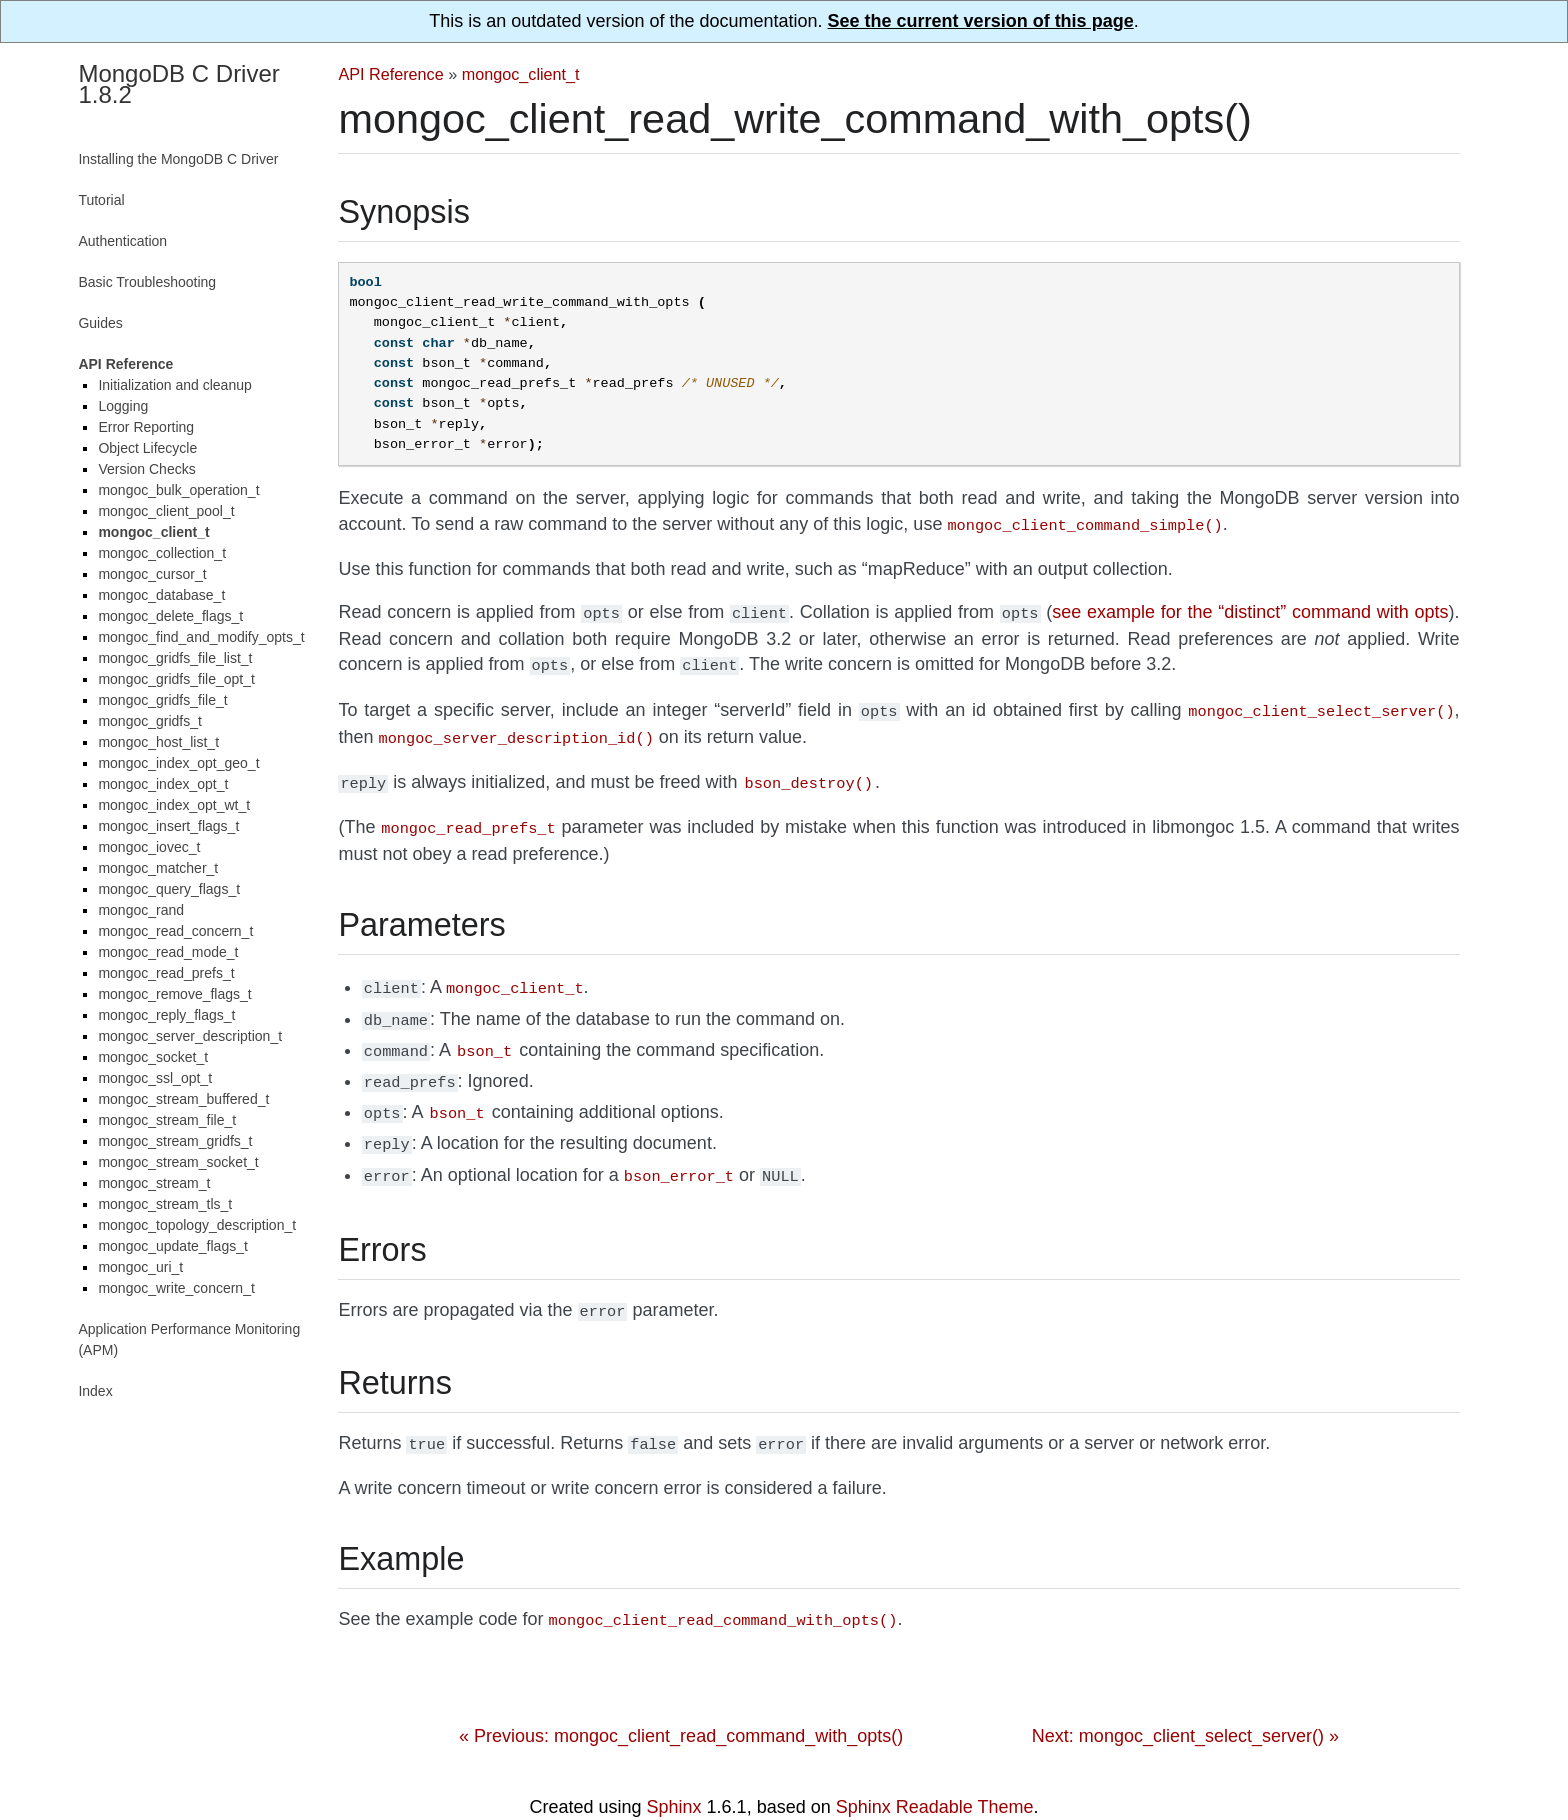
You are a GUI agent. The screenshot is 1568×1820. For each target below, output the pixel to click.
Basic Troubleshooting (147, 282)
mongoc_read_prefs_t (166, 973)
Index (95, 1391)
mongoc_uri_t (140, 1267)
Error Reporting (146, 427)
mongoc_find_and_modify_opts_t (201, 637)
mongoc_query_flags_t (169, 889)
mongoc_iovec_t (149, 847)
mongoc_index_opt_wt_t (174, 805)
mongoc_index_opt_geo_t (178, 763)
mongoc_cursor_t (152, 574)
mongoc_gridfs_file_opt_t (176, 679)
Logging (123, 406)
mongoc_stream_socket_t (178, 1162)
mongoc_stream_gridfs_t (175, 1141)
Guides (100, 323)
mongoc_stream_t (154, 1183)
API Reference (390, 74)
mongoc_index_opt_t (163, 784)
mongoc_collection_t (162, 553)
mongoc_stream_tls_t (165, 1204)
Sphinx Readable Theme (935, 1773)
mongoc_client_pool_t (166, 511)
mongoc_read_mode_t (168, 952)
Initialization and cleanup (174, 385)
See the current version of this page (981, 21)
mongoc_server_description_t (190, 1036)
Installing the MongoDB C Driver (178, 159)
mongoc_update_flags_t (172, 1246)
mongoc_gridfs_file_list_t (175, 658)
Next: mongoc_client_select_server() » (1185, 1702)
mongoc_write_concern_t (176, 1288)
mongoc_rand (141, 910)
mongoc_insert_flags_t (168, 826)
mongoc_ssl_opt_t (155, 1078)
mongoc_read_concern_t (175, 931)
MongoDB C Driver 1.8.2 (178, 84)
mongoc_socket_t (153, 1057)
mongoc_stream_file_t (167, 1120)
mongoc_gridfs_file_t (162, 700)
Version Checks (146, 469)
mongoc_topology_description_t (197, 1225)
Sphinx (674, 1773)
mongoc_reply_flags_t (166, 1015)
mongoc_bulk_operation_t (178, 490)
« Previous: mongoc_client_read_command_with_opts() (681, 1702)
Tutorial (101, 200)
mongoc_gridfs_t (150, 721)
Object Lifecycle (147, 448)
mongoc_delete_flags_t (170, 616)
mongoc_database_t (161, 595)
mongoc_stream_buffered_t (183, 1099)
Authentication (122, 241)
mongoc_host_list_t (158, 742)
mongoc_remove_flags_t (174, 994)
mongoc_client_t (521, 74)
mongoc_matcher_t (158, 868)
